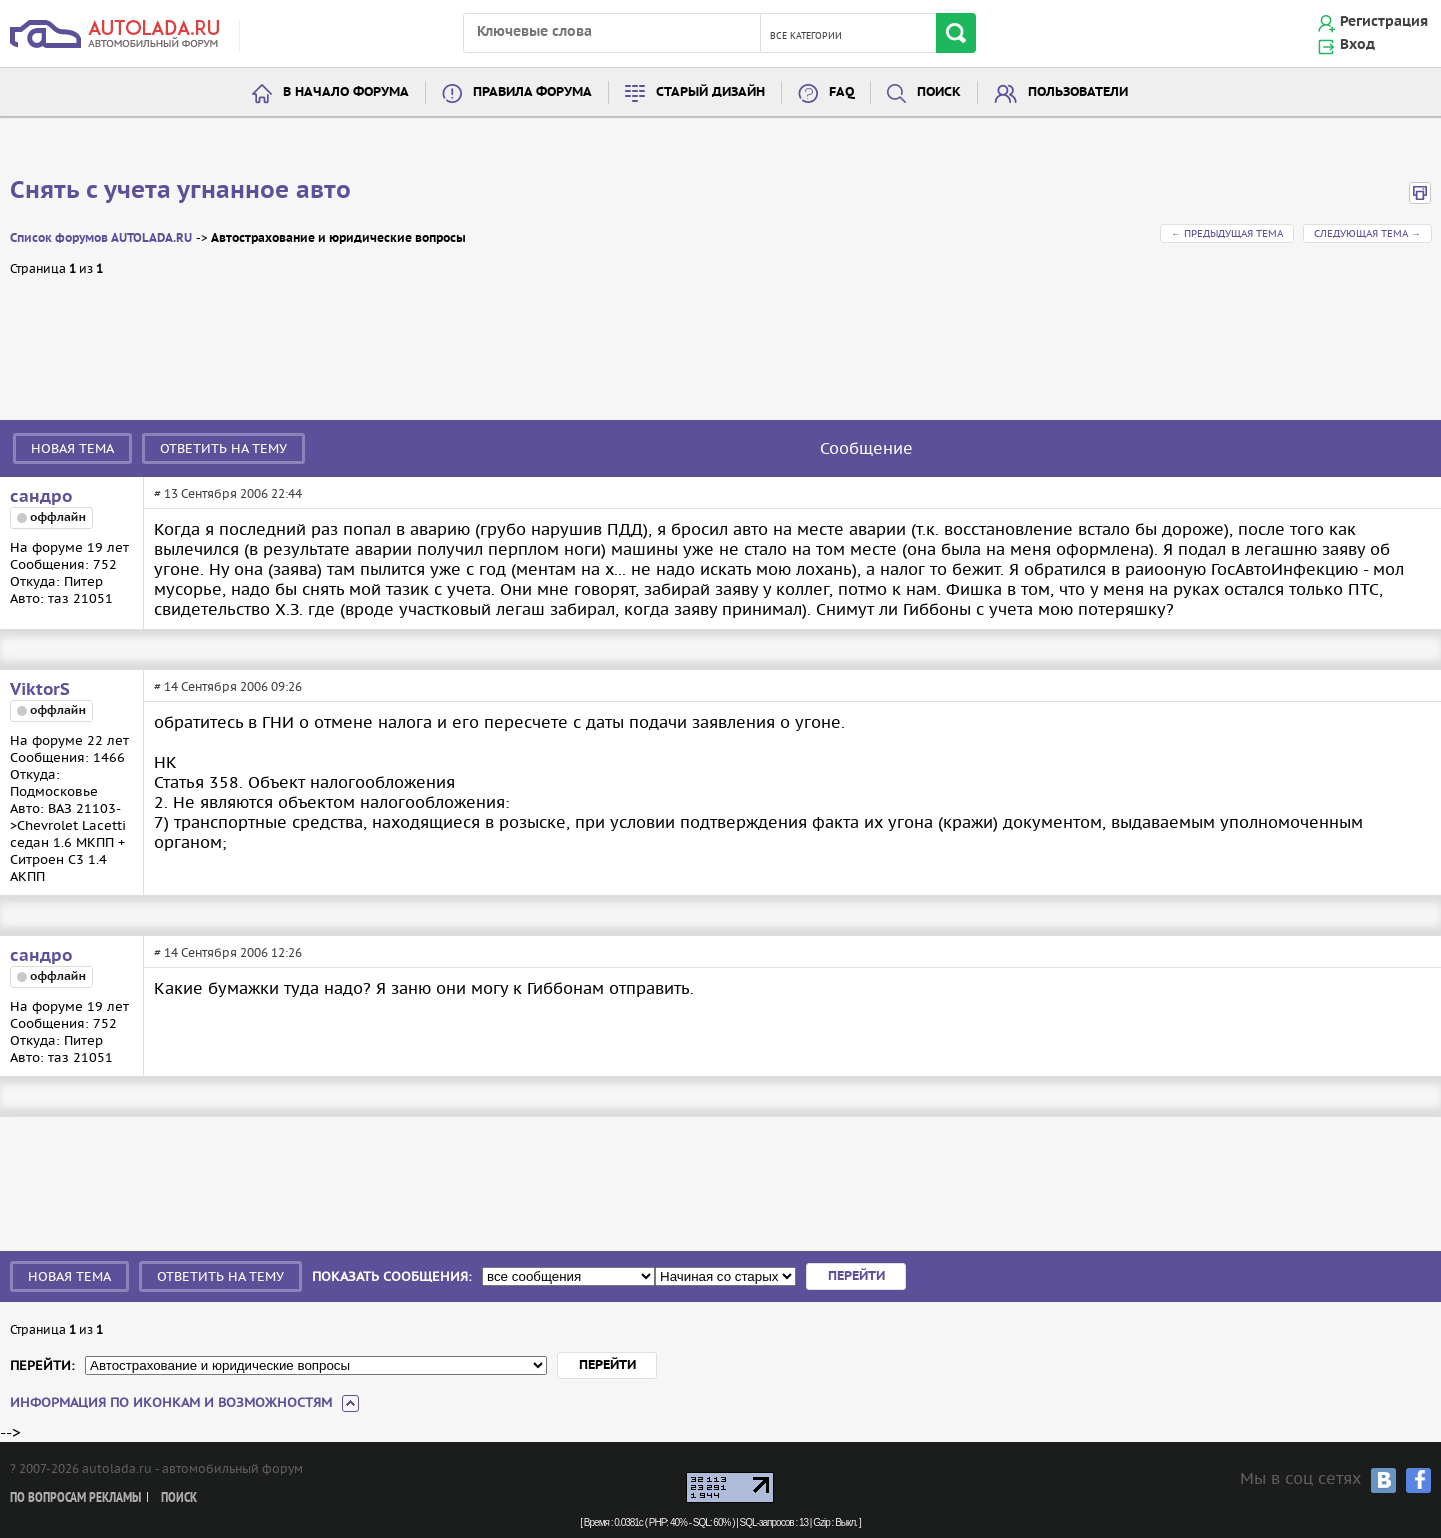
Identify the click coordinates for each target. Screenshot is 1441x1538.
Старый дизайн (710, 92)
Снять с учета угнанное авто (180, 191)
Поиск (939, 92)
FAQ (841, 92)
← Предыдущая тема (1227, 233)
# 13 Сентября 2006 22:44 (228, 493)
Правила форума (532, 92)
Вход (1357, 45)
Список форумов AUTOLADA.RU (101, 238)
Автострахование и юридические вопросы (338, 238)
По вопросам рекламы (75, 1498)
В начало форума (346, 92)
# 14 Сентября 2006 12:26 (228, 952)
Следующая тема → (1367, 233)
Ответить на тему (223, 448)
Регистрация (1384, 22)
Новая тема (72, 448)
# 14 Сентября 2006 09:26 (228, 686)
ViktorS (40, 690)
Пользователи (1078, 92)
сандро (41, 497)
